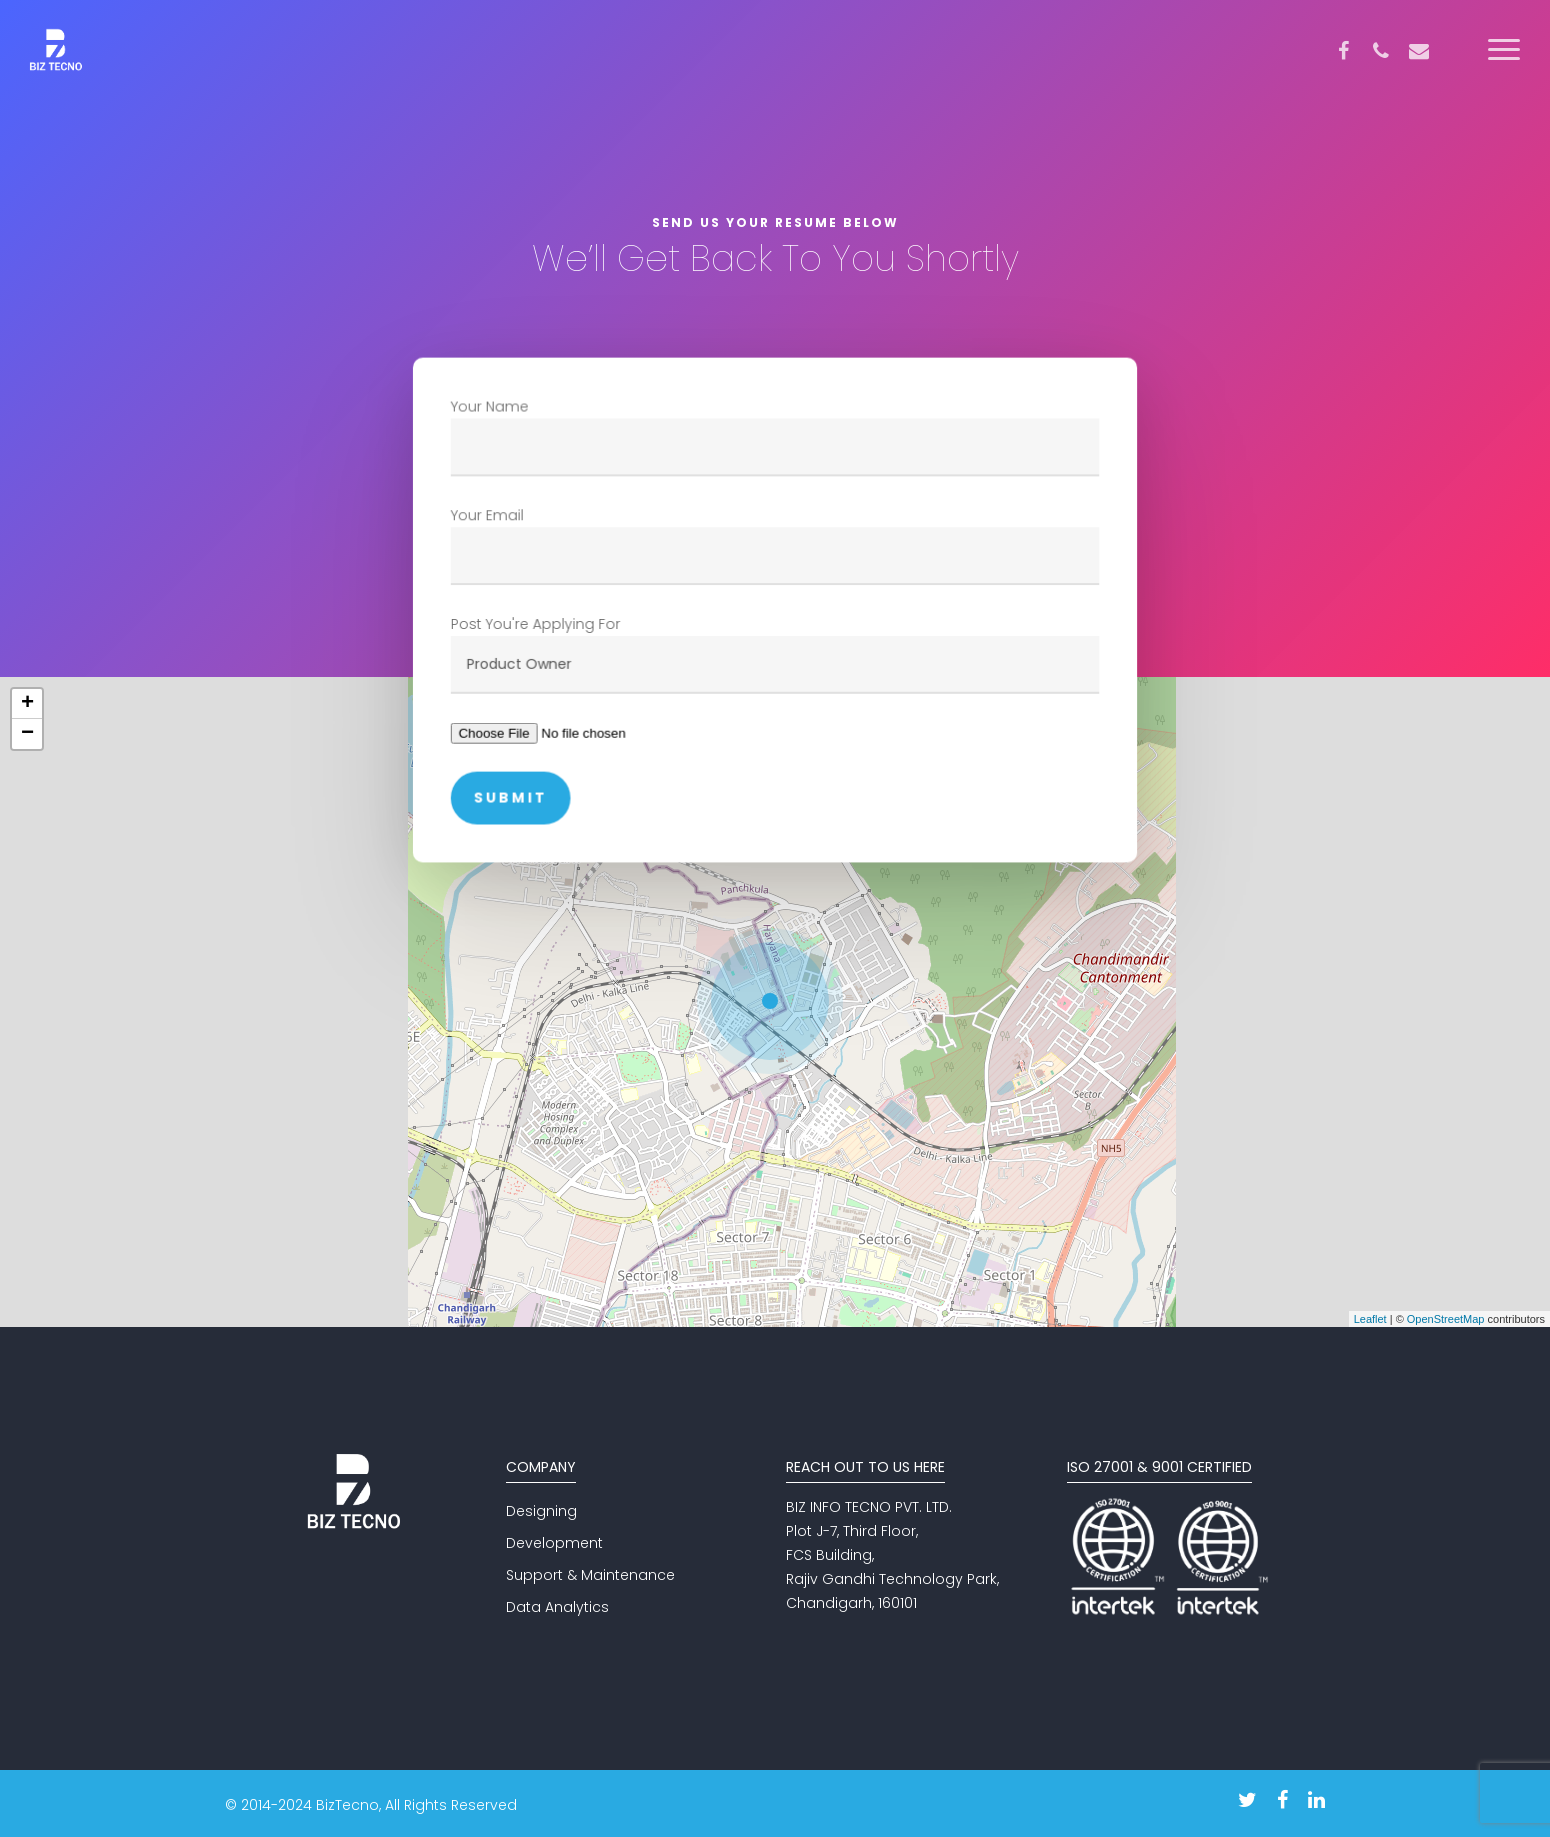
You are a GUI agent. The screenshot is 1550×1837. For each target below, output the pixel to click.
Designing (541, 1511)
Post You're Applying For (775, 653)
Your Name (775, 437)
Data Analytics (557, 1607)
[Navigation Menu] (1505, 50)
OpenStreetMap (1446, 1319)
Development (554, 1543)
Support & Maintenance (590, 1575)
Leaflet (1370, 1319)
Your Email (775, 545)
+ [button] (27, 704)
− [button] (27, 734)
